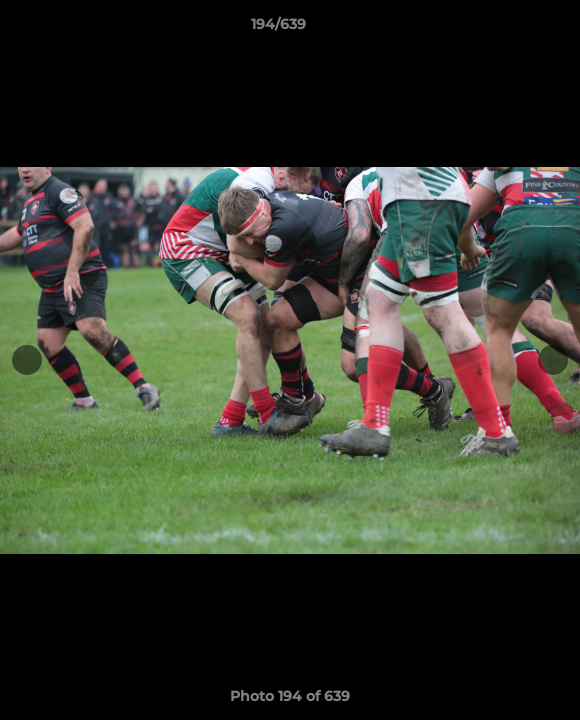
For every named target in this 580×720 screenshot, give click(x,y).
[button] (508, 29)
